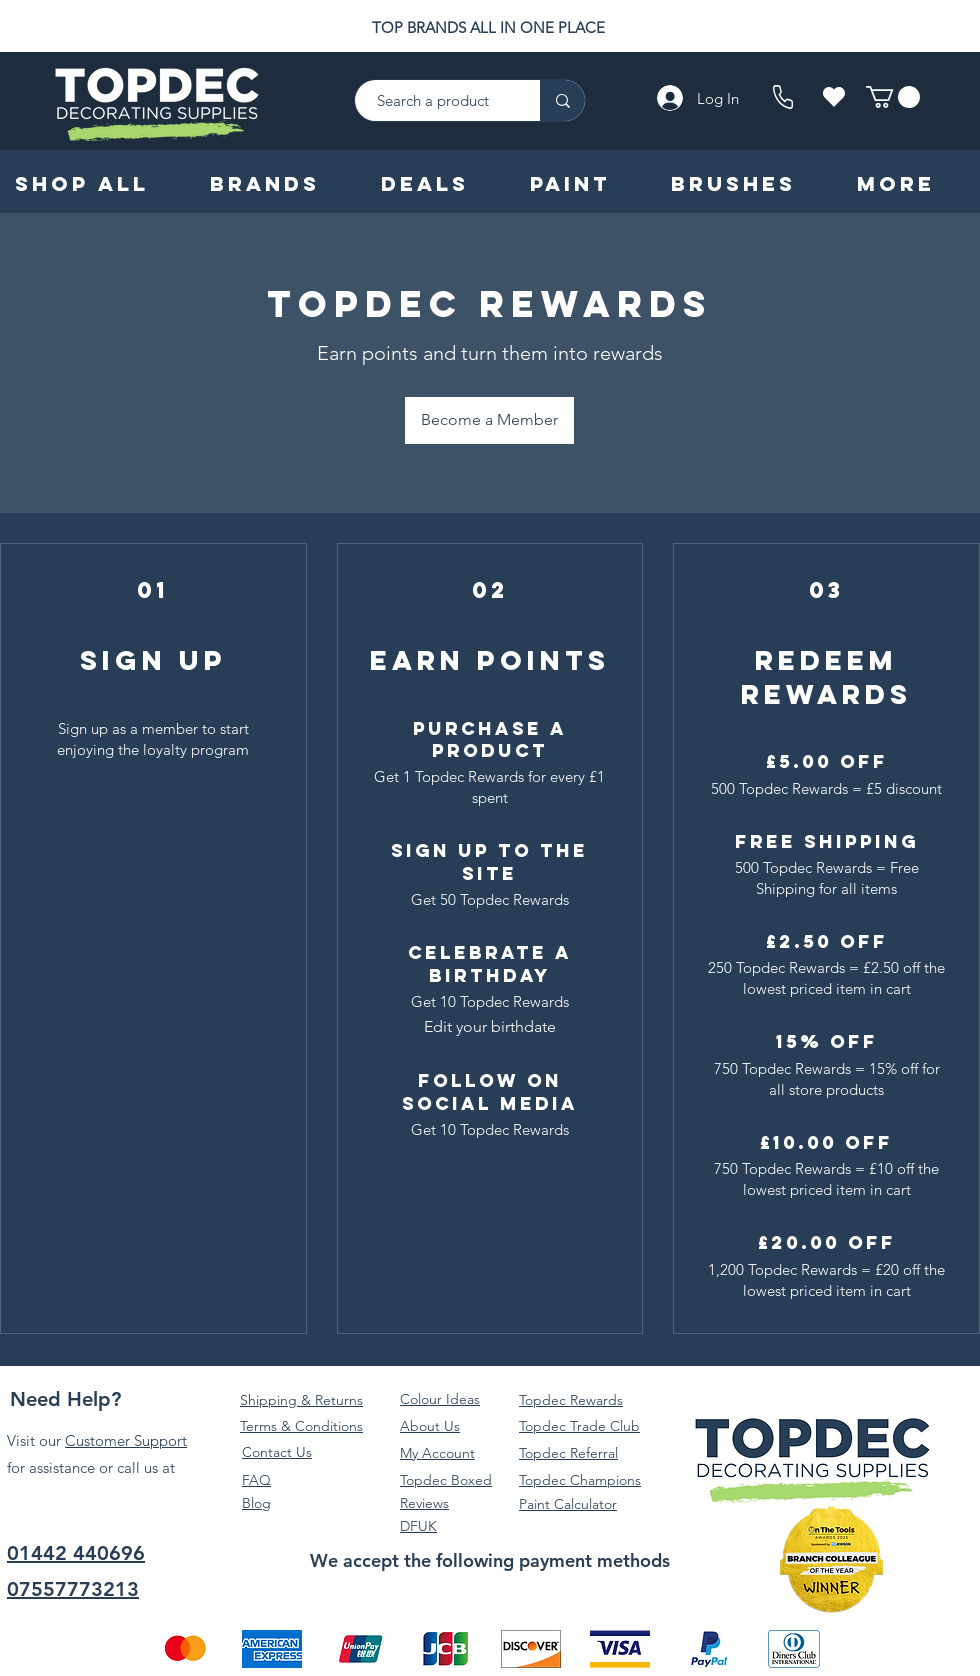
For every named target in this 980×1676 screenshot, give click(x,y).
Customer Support (126, 1440)
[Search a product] (437, 100)
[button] (893, 97)
